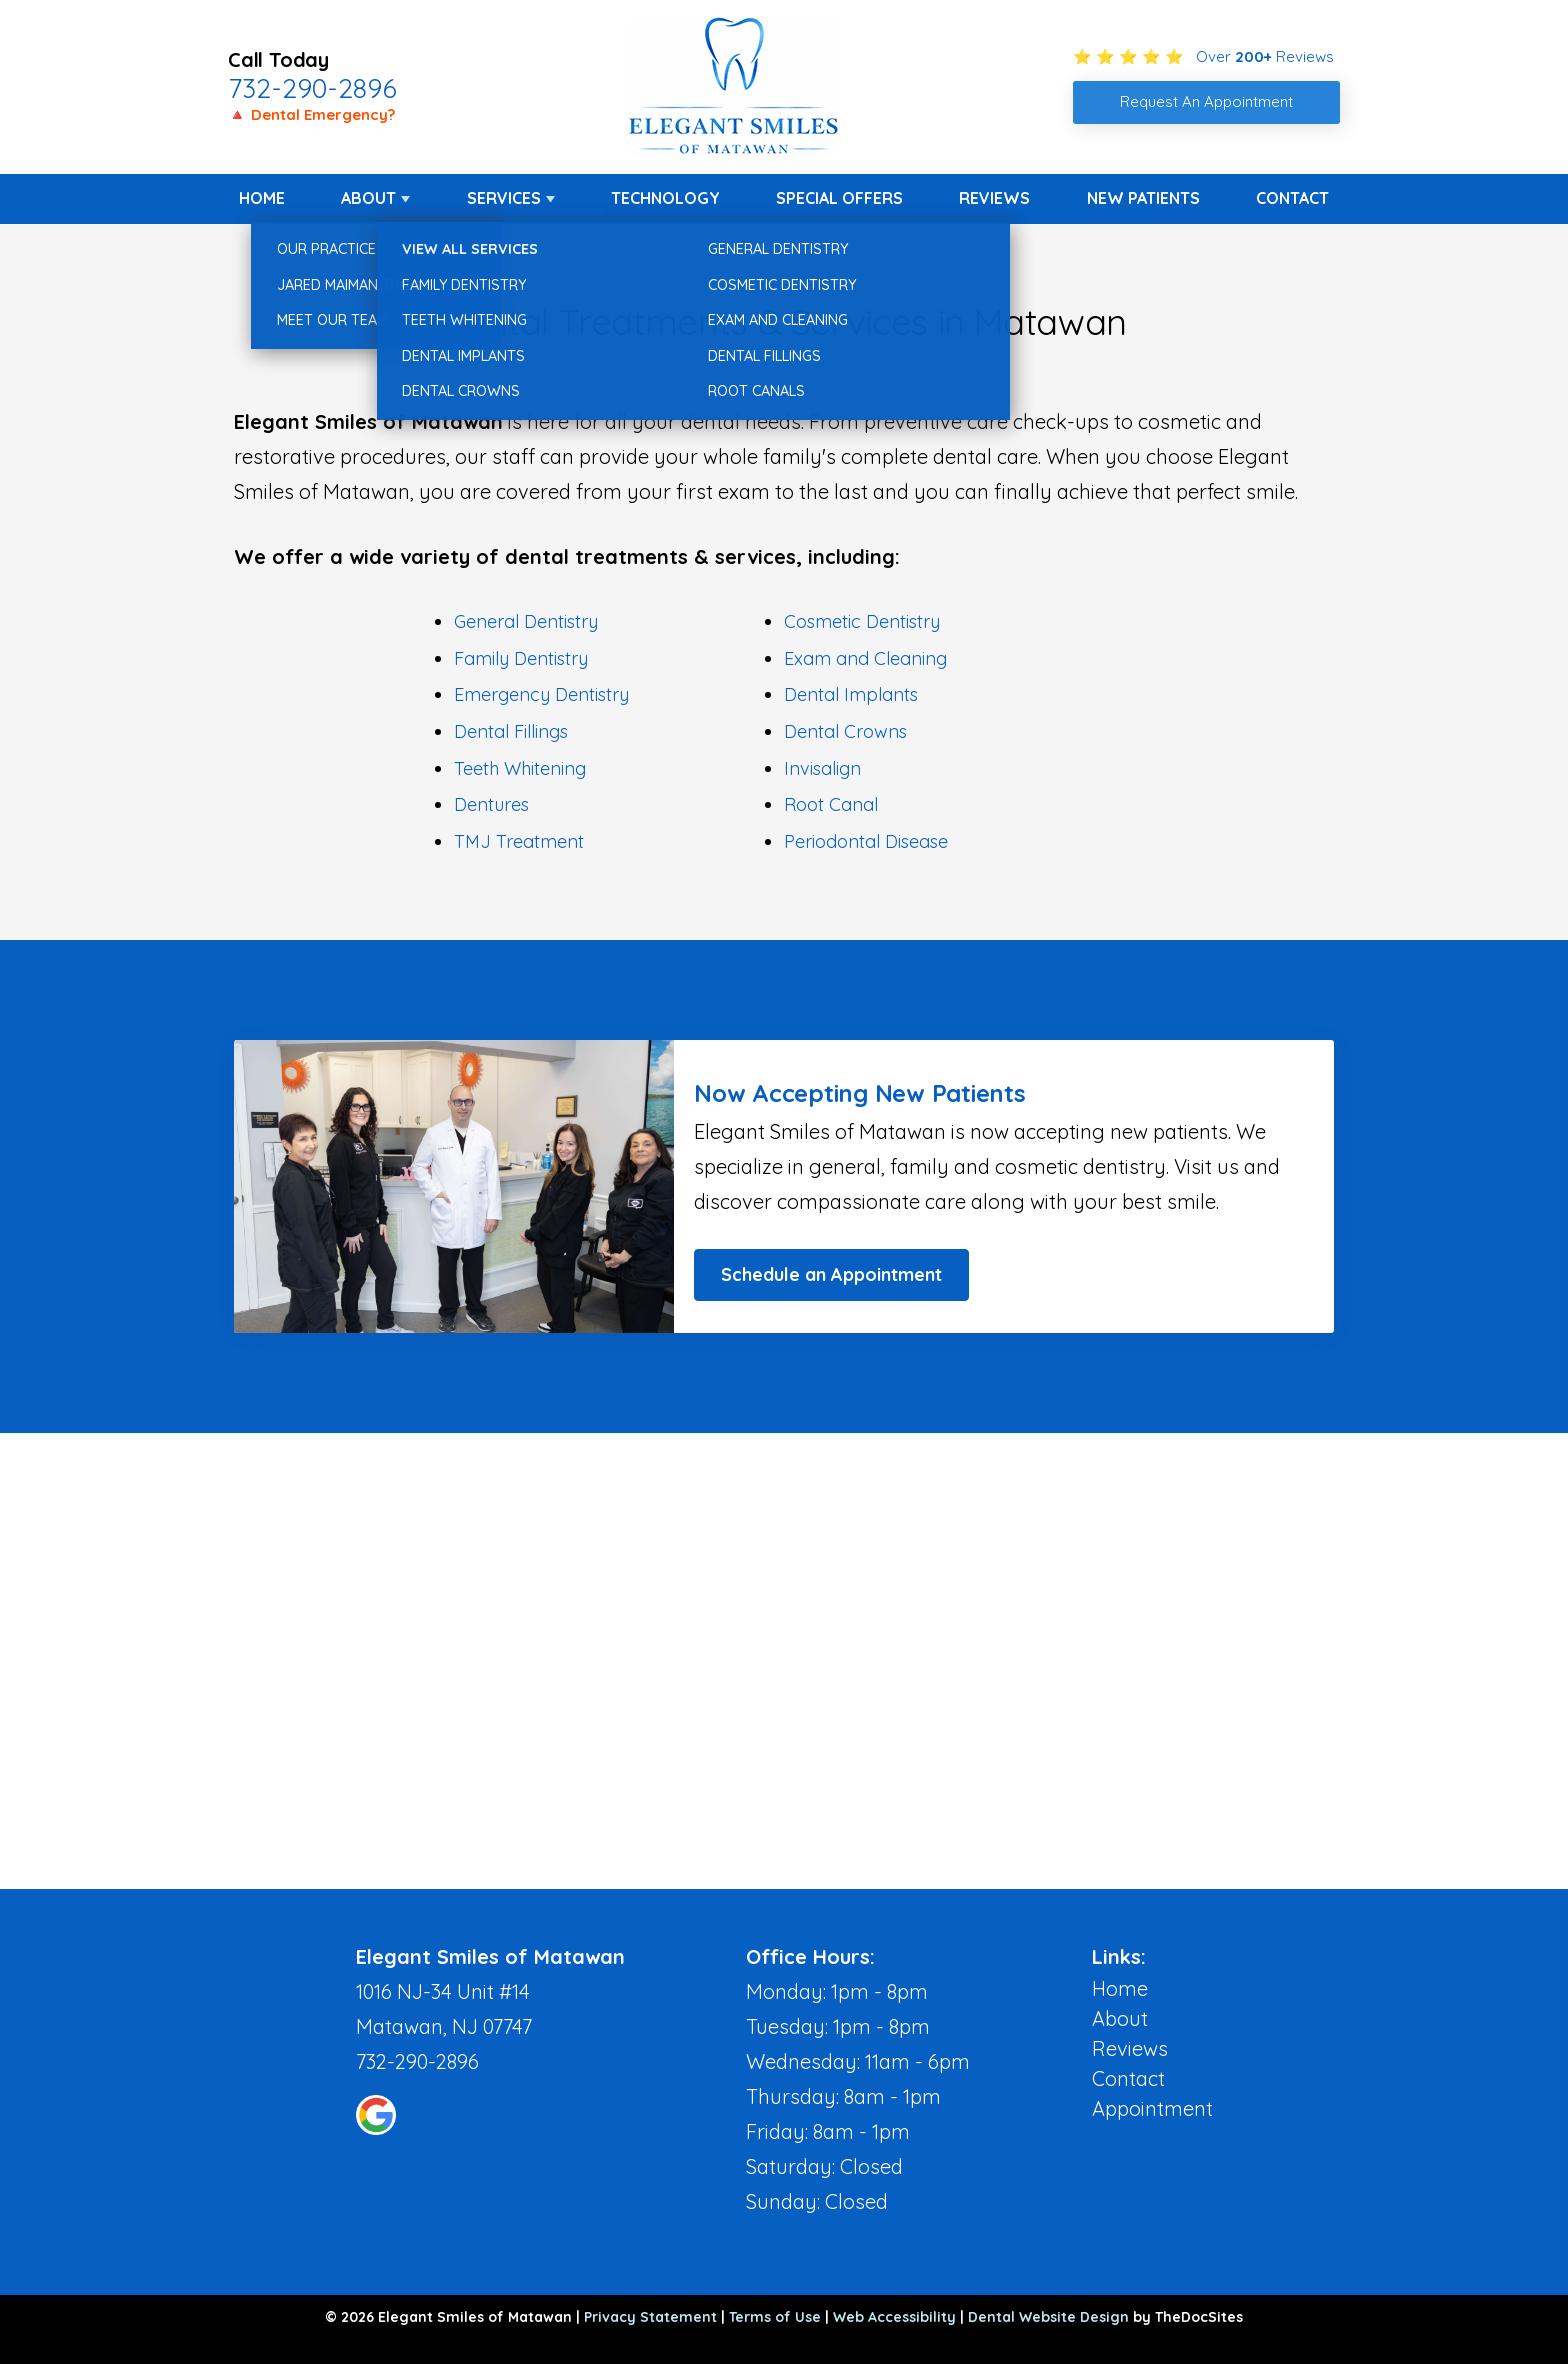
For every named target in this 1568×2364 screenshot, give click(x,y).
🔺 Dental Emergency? (311, 114)
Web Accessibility (894, 2317)
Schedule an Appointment (831, 1274)
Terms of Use (775, 2317)
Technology (665, 198)
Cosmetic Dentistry (862, 621)
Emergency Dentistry (541, 694)
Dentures (491, 804)
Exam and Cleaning (865, 658)
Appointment (1152, 2108)
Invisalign (822, 768)
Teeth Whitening (520, 768)
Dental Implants (851, 694)
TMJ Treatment (519, 841)
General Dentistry (526, 621)
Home (262, 198)
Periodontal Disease (866, 841)
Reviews (994, 198)
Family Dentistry (521, 658)
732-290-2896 (312, 88)
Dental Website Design (1048, 2317)
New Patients (1143, 198)
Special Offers (839, 198)
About (368, 198)
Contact (1292, 198)
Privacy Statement (650, 2317)
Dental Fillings (511, 731)
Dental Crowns (845, 731)
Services (504, 198)
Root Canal (831, 804)
